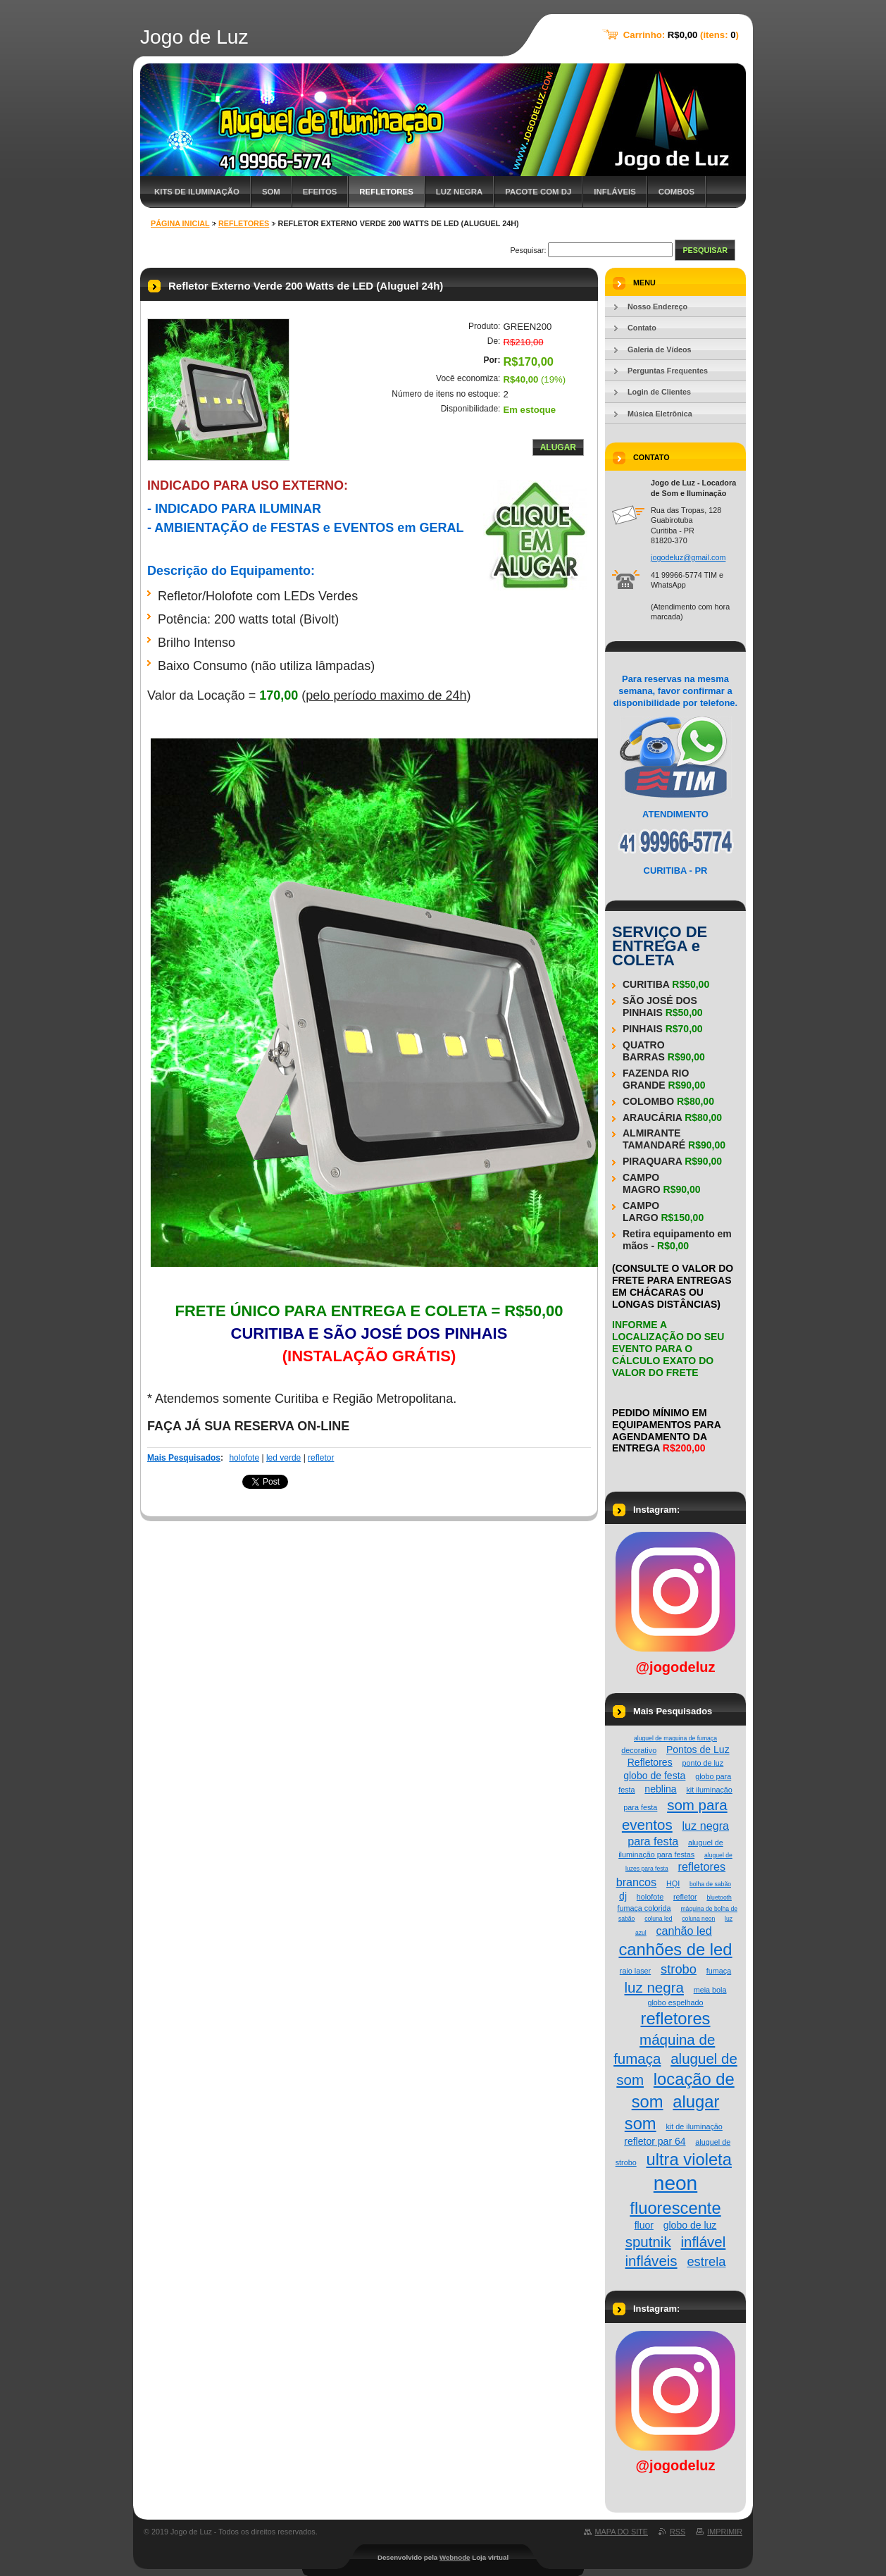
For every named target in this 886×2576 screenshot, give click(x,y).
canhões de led (675, 1949)
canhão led (684, 1930)
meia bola (710, 1990)
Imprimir (724, 2531)
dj (623, 1896)
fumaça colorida (643, 1908)
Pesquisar (705, 250)
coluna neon (698, 1918)
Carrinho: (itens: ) (681, 35)
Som (271, 191)
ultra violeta (688, 2159)
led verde (283, 1458)
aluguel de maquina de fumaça (675, 1738)
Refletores (386, 191)
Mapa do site (621, 2531)
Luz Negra (459, 191)
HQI (673, 1883)
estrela (706, 2261)
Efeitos (320, 191)
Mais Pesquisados (183, 1458)
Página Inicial (180, 223)
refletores (675, 2018)
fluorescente (675, 2207)
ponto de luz (702, 1763)
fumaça (718, 1971)
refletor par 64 (654, 2141)
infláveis (651, 2261)
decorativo (638, 1750)
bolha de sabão (710, 1884)
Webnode (454, 2557)
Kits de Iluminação (196, 191)
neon (675, 2183)
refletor (321, 1458)
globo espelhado (675, 2002)
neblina (660, 1789)
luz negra (653, 1987)
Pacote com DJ (538, 191)
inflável (702, 2242)
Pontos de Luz (698, 1749)
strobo (679, 1969)
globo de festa (654, 1775)
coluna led (658, 1918)
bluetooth (719, 1897)
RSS (677, 2531)
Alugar (558, 447)
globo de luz (690, 2225)
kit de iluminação (694, 2126)
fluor (644, 2225)
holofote (244, 1458)
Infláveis (615, 191)
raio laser (635, 1971)
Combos (676, 191)
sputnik (648, 2242)
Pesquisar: (528, 250)
